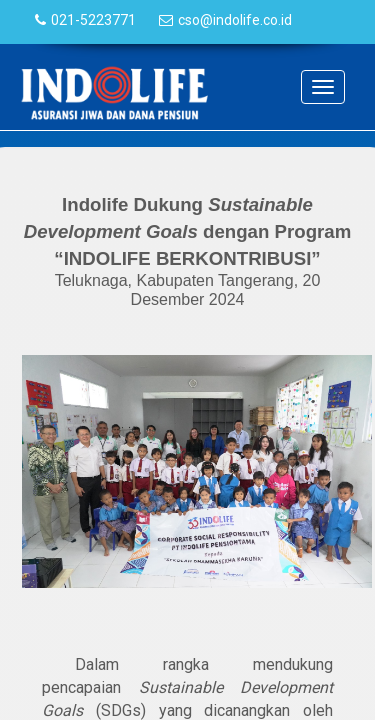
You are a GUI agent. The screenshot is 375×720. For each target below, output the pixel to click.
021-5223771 (93, 20)
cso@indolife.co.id (235, 20)
